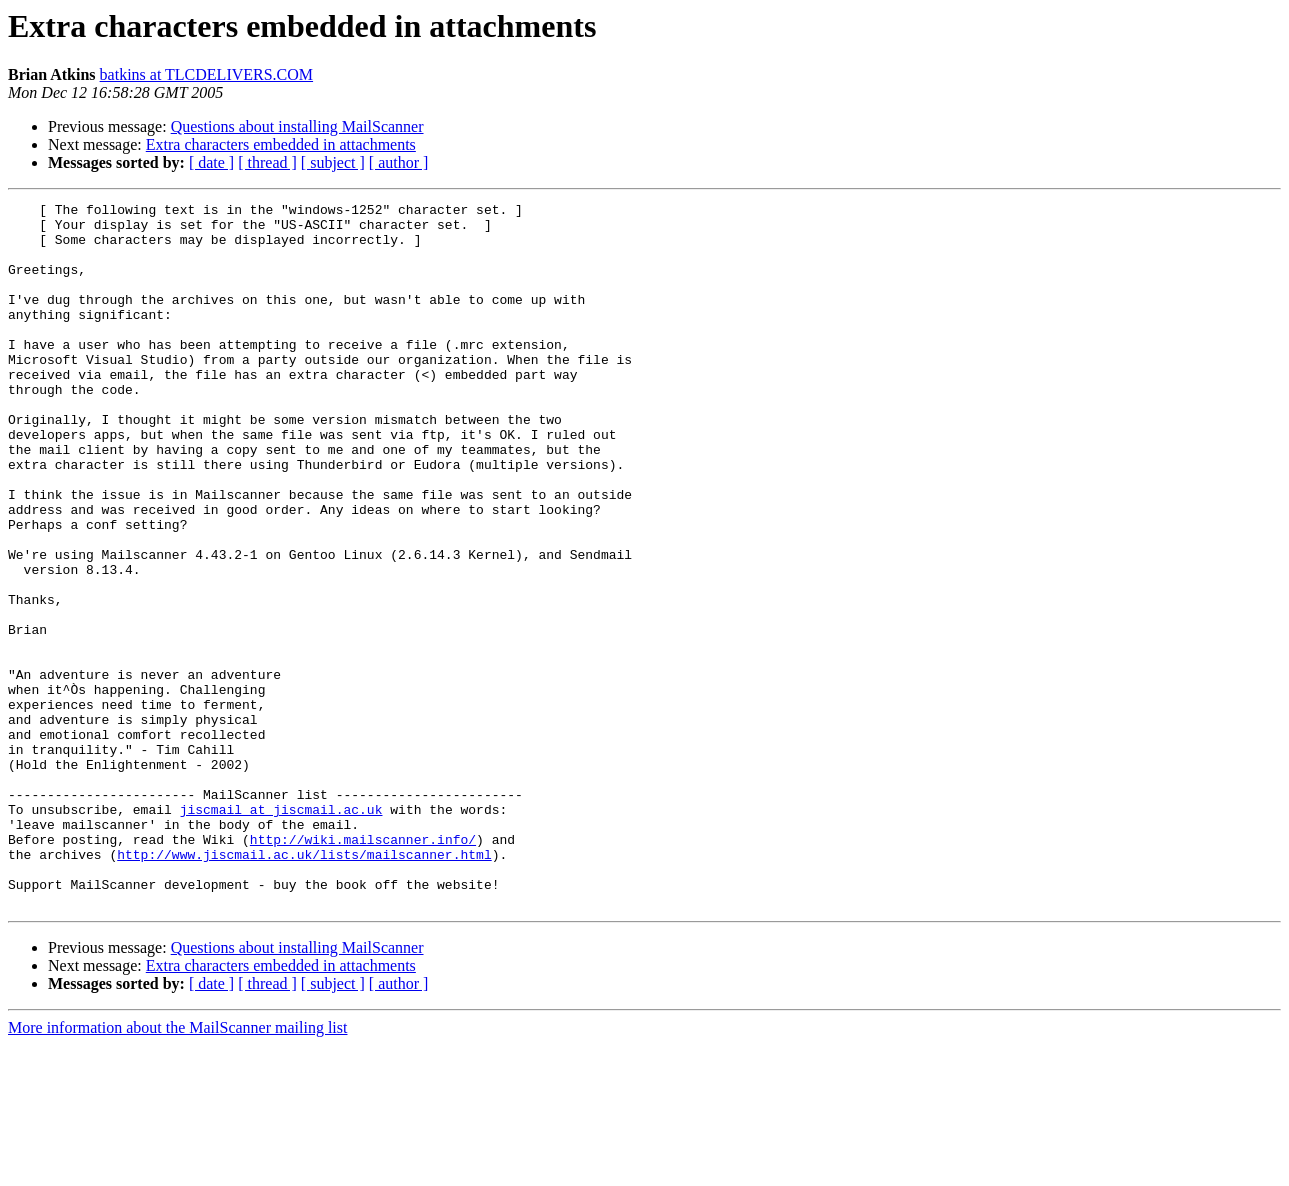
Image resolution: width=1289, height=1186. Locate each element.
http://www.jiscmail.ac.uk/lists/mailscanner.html (304, 986)
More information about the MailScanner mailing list (177, 1168)
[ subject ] (333, 162)
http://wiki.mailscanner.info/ (363, 968)
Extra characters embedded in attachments (281, 144)
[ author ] (399, 162)
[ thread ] (267, 162)
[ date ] (211, 162)
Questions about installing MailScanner (297, 126)
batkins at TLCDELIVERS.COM (206, 74)
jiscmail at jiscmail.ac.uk (281, 932)
